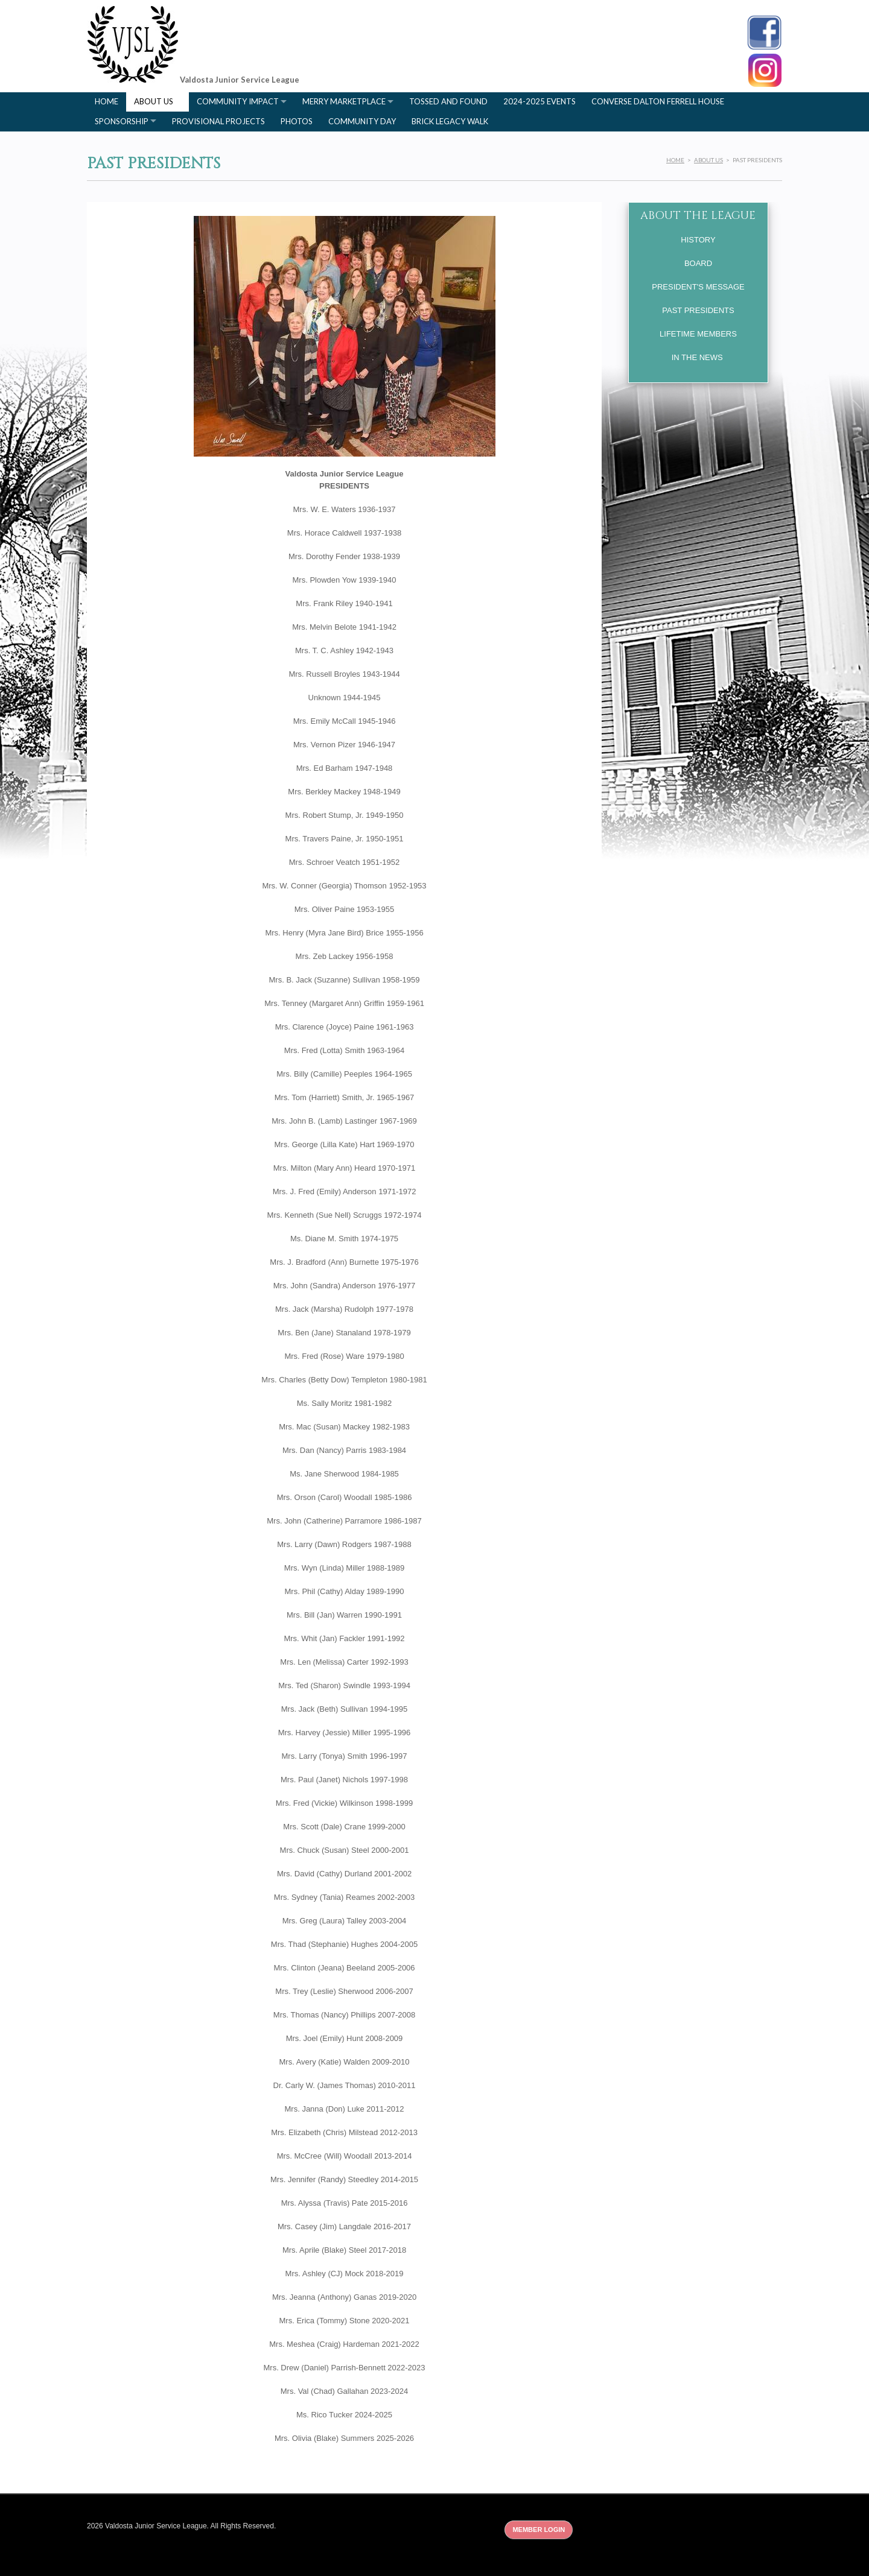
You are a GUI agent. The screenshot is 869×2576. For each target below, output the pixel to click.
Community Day (362, 121)
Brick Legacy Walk (450, 121)
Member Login (538, 2529)
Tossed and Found (448, 101)
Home (106, 101)
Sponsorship (121, 121)
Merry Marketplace (344, 101)
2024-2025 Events (539, 101)
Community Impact (238, 101)
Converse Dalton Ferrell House (657, 101)
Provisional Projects (218, 121)
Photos (297, 121)
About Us (153, 101)
